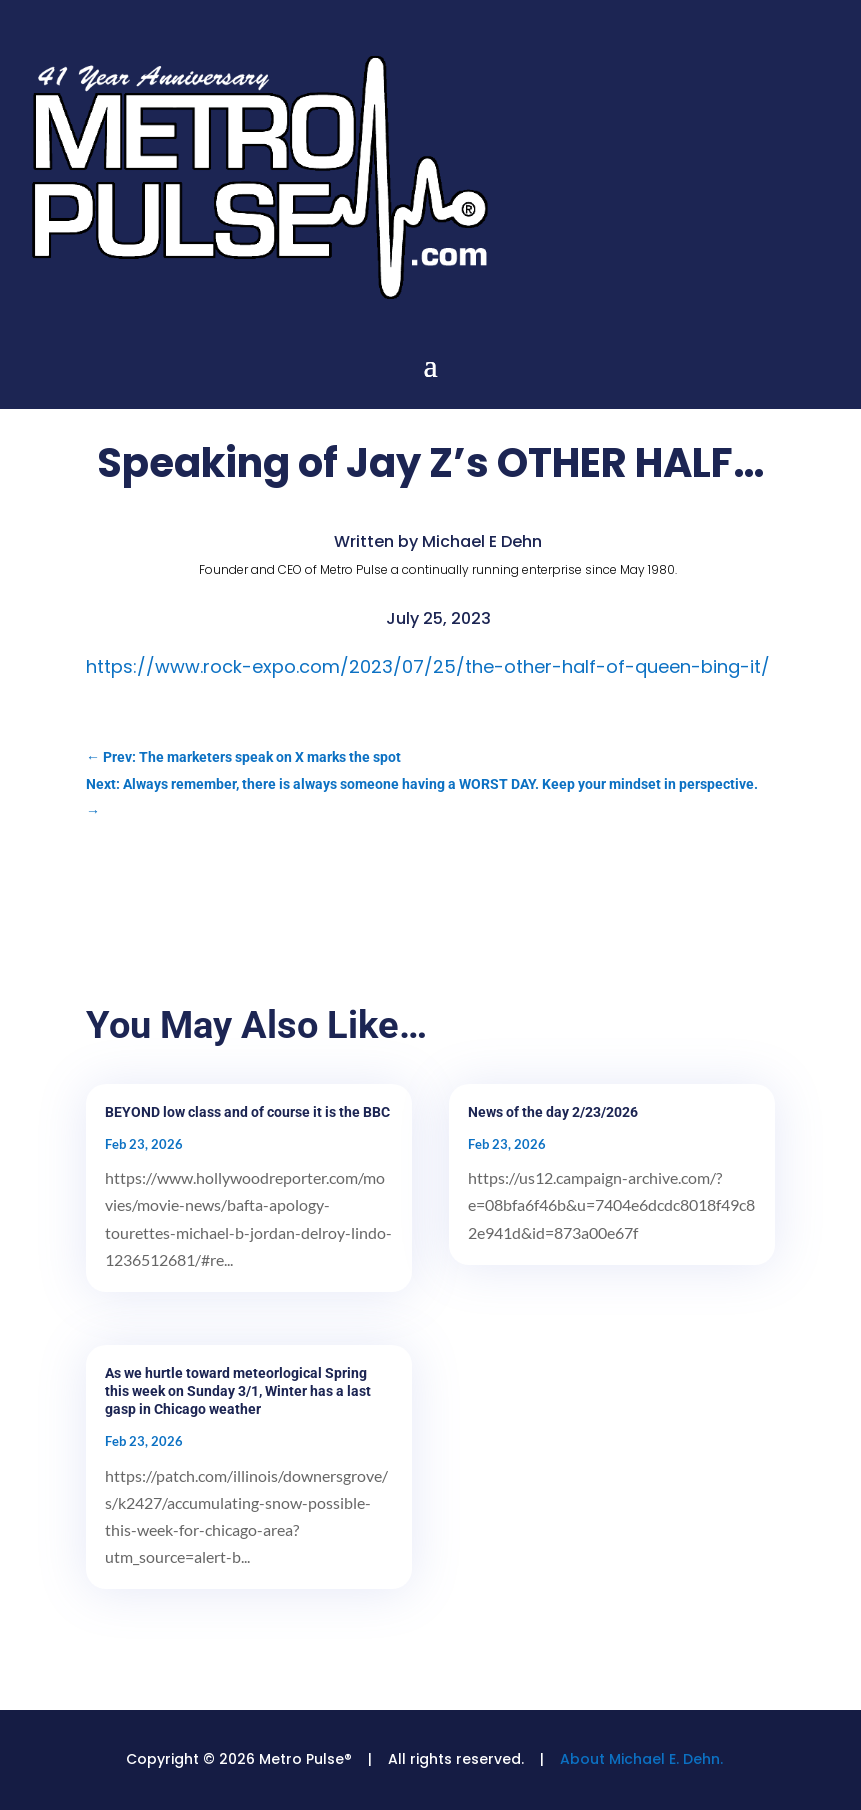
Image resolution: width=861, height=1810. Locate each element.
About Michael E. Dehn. (641, 1759)
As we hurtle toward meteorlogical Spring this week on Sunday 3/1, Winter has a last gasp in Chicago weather (238, 1391)
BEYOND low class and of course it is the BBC (247, 1112)
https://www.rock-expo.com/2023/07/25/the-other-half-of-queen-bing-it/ (428, 666)
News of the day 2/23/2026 (553, 1112)
